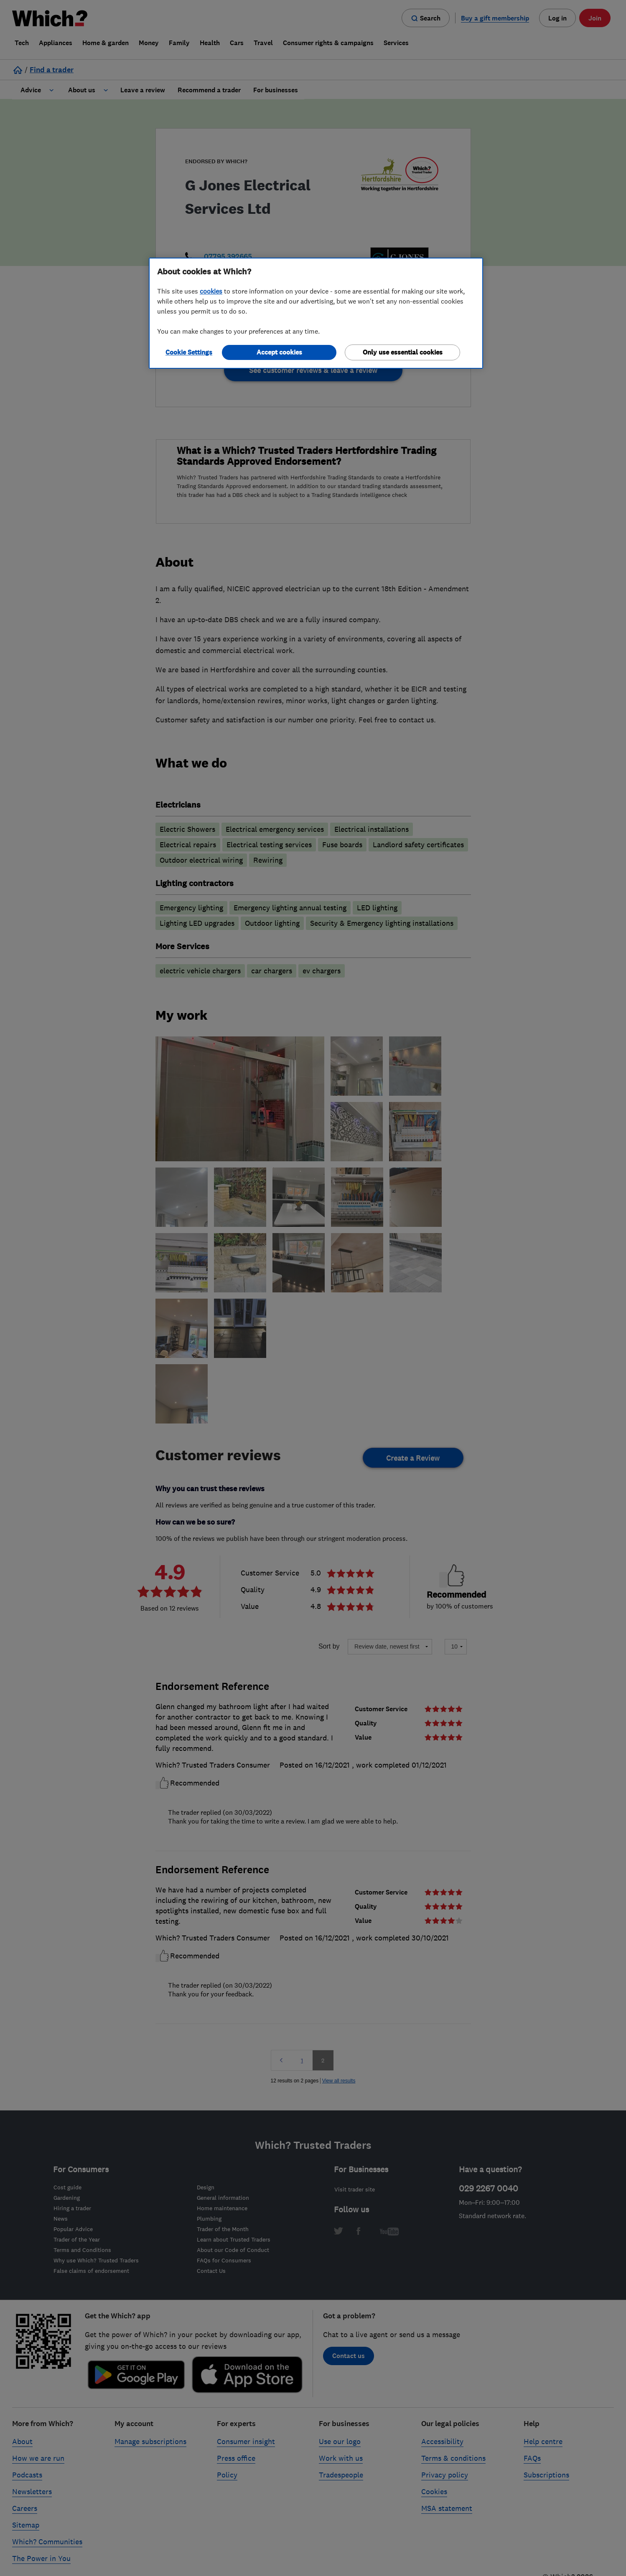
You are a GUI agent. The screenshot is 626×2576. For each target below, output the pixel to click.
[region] (316, 313)
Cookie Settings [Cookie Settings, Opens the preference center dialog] (188, 352)
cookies (211, 291)
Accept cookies (279, 352)
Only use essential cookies (403, 352)
